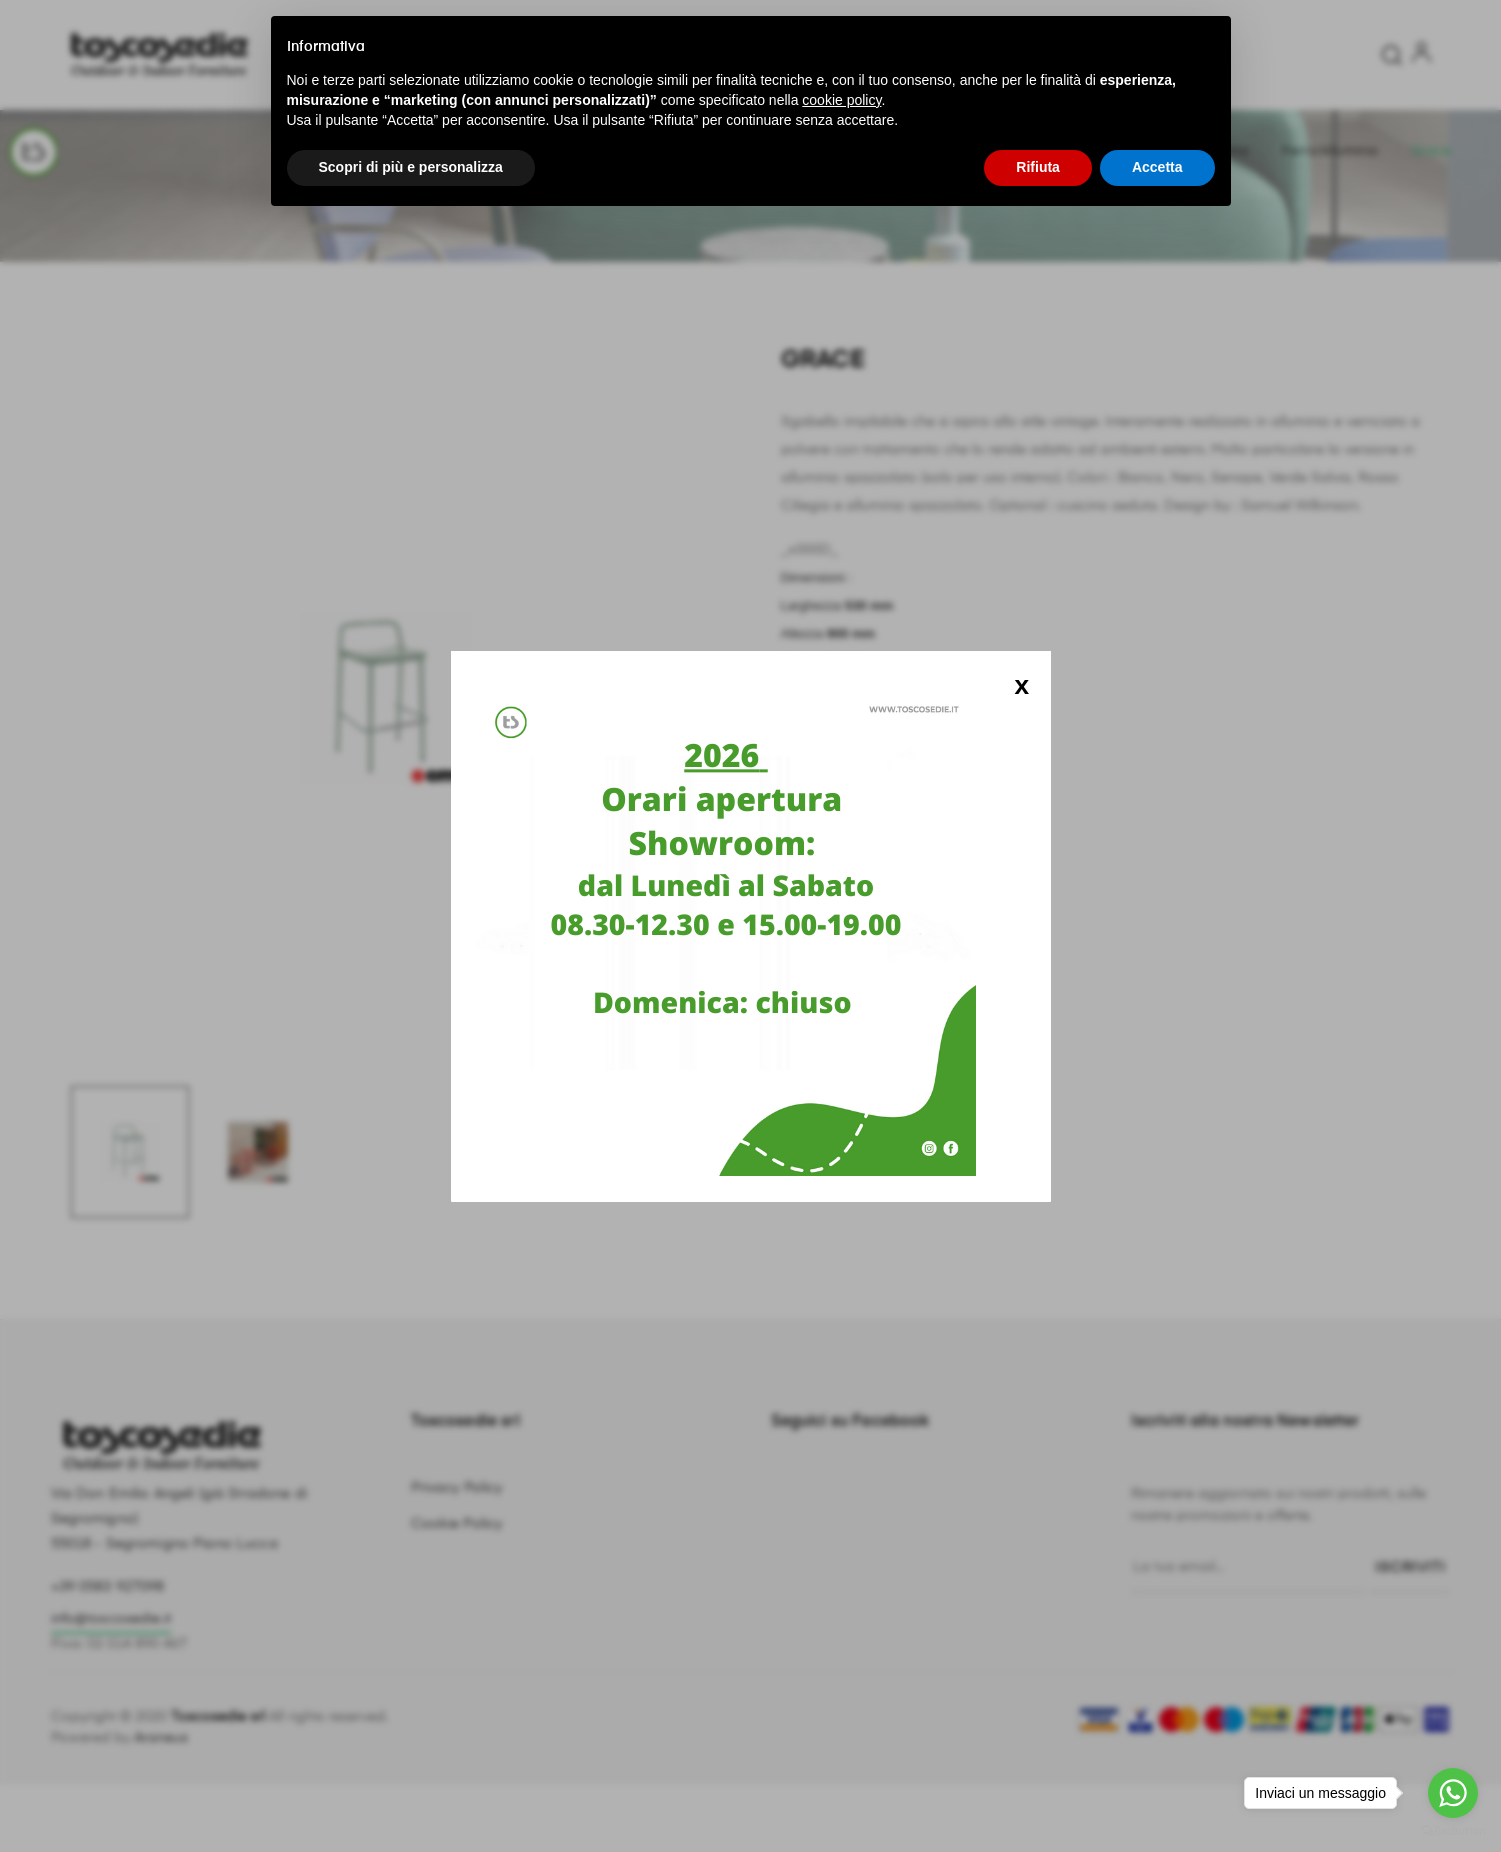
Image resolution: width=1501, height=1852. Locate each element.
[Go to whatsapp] (1453, 1793)
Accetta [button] (1157, 167)
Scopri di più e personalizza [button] (411, 167)
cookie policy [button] (841, 100)
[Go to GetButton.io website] (1453, 1831)
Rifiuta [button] (1038, 167)
